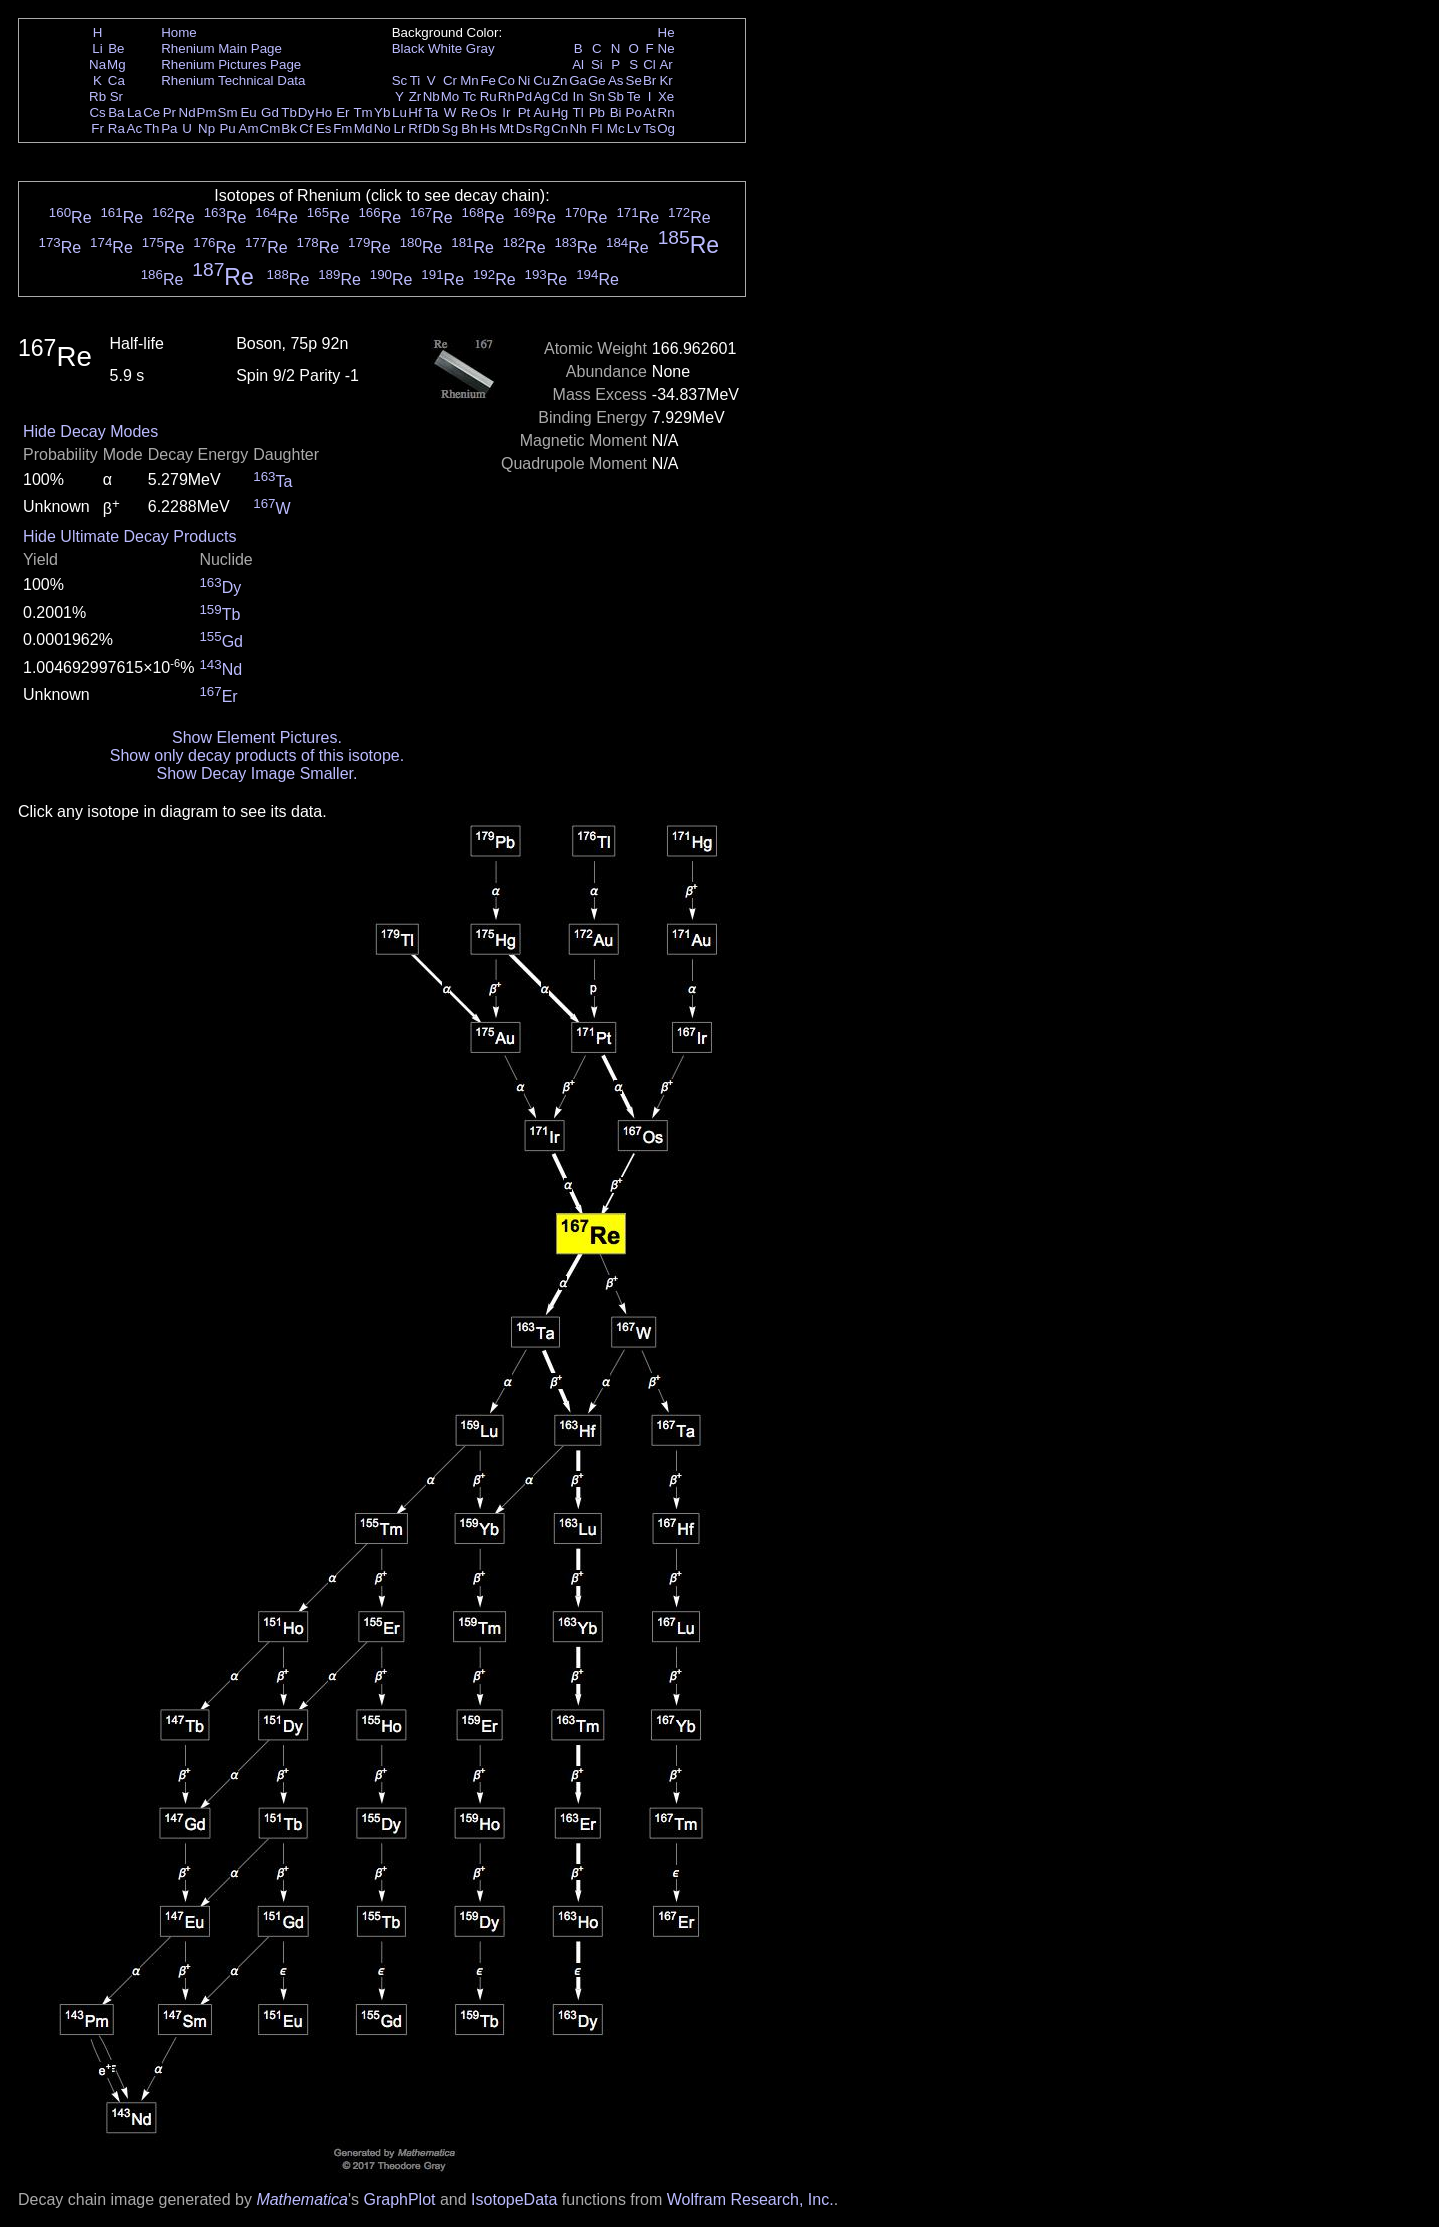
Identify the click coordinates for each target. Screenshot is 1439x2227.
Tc (469, 96)
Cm (270, 128)
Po (634, 112)
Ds (524, 128)
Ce (151, 112)
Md (363, 128)
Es (324, 128)
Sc (400, 80)
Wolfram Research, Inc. (750, 2199)
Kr (665, 80)
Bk (289, 128)
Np (206, 128)
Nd (187, 112)
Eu (248, 112)
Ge (597, 80)
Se (634, 80)
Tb (289, 112)
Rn (666, 112)
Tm (362, 112)
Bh (469, 128)
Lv (634, 128)
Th (152, 128)
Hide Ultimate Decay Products (129, 536)
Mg (116, 64)
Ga (578, 80)
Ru (488, 96)
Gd (270, 112)
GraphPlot (399, 2199)
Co (506, 80)
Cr (450, 80)
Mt (506, 128)
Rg (541, 128)
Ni (524, 80)
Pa (169, 128)
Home (179, 32)
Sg (450, 128)
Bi (616, 112)
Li (97, 48)
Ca (116, 80)
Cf (305, 128)
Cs (97, 112)
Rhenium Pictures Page (231, 64)
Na (97, 64)
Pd (524, 96)
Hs (488, 128)
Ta (431, 112)
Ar (665, 64)
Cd (559, 96)
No (382, 128)
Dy (306, 112)
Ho (323, 112)
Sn (597, 96)
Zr (415, 96)
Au (541, 112)
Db (431, 128)
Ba (116, 112)
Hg (559, 112)
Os (488, 112)
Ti (415, 80)
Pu (227, 128)
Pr (169, 112)
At (649, 112)
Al (578, 64)
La (134, 112)
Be (116, 48)
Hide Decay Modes (90, 431)
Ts (649, 128)
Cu (541, 80)
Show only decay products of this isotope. (257, 755)
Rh (506, 96)
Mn (469, 80)
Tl (578, 112)
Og (666, 128)
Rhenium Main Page (221, 48)
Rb (97, 96)
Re (469, 112)
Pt (524, 112)
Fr (97, 128)
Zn (560, 80)
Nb (431, 96)
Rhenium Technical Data (233, 80)
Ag (541, 96)
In (578, 96)
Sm (228, 112)
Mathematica (302, 2199)
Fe (488, 80)
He (666, 32)
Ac (135, 128)
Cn (559, 128)
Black (408, 48)
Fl (596, 128)
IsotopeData (514, 2199)
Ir (506, 112)
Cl (649, 64)
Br (649, 80)
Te (634, 96)
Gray (480, 48)
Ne (666, 48)
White (445, 48)
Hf (414, 112)
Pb (597, 112)
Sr (116, 96)
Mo (450, 96)
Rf (414, 128)
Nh (578, 128)
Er (342, 112)
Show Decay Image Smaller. (256, 773)
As (616, 80)
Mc (616, 128)
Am (249, 128)
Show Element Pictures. (257, 737)
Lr (400, 128)
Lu (399, 112)
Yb (382, 112)
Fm (342, 128)
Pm (207, 112)
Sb (616, 96)
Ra (116, 128)
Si (597, 64)
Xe (666, 96)
